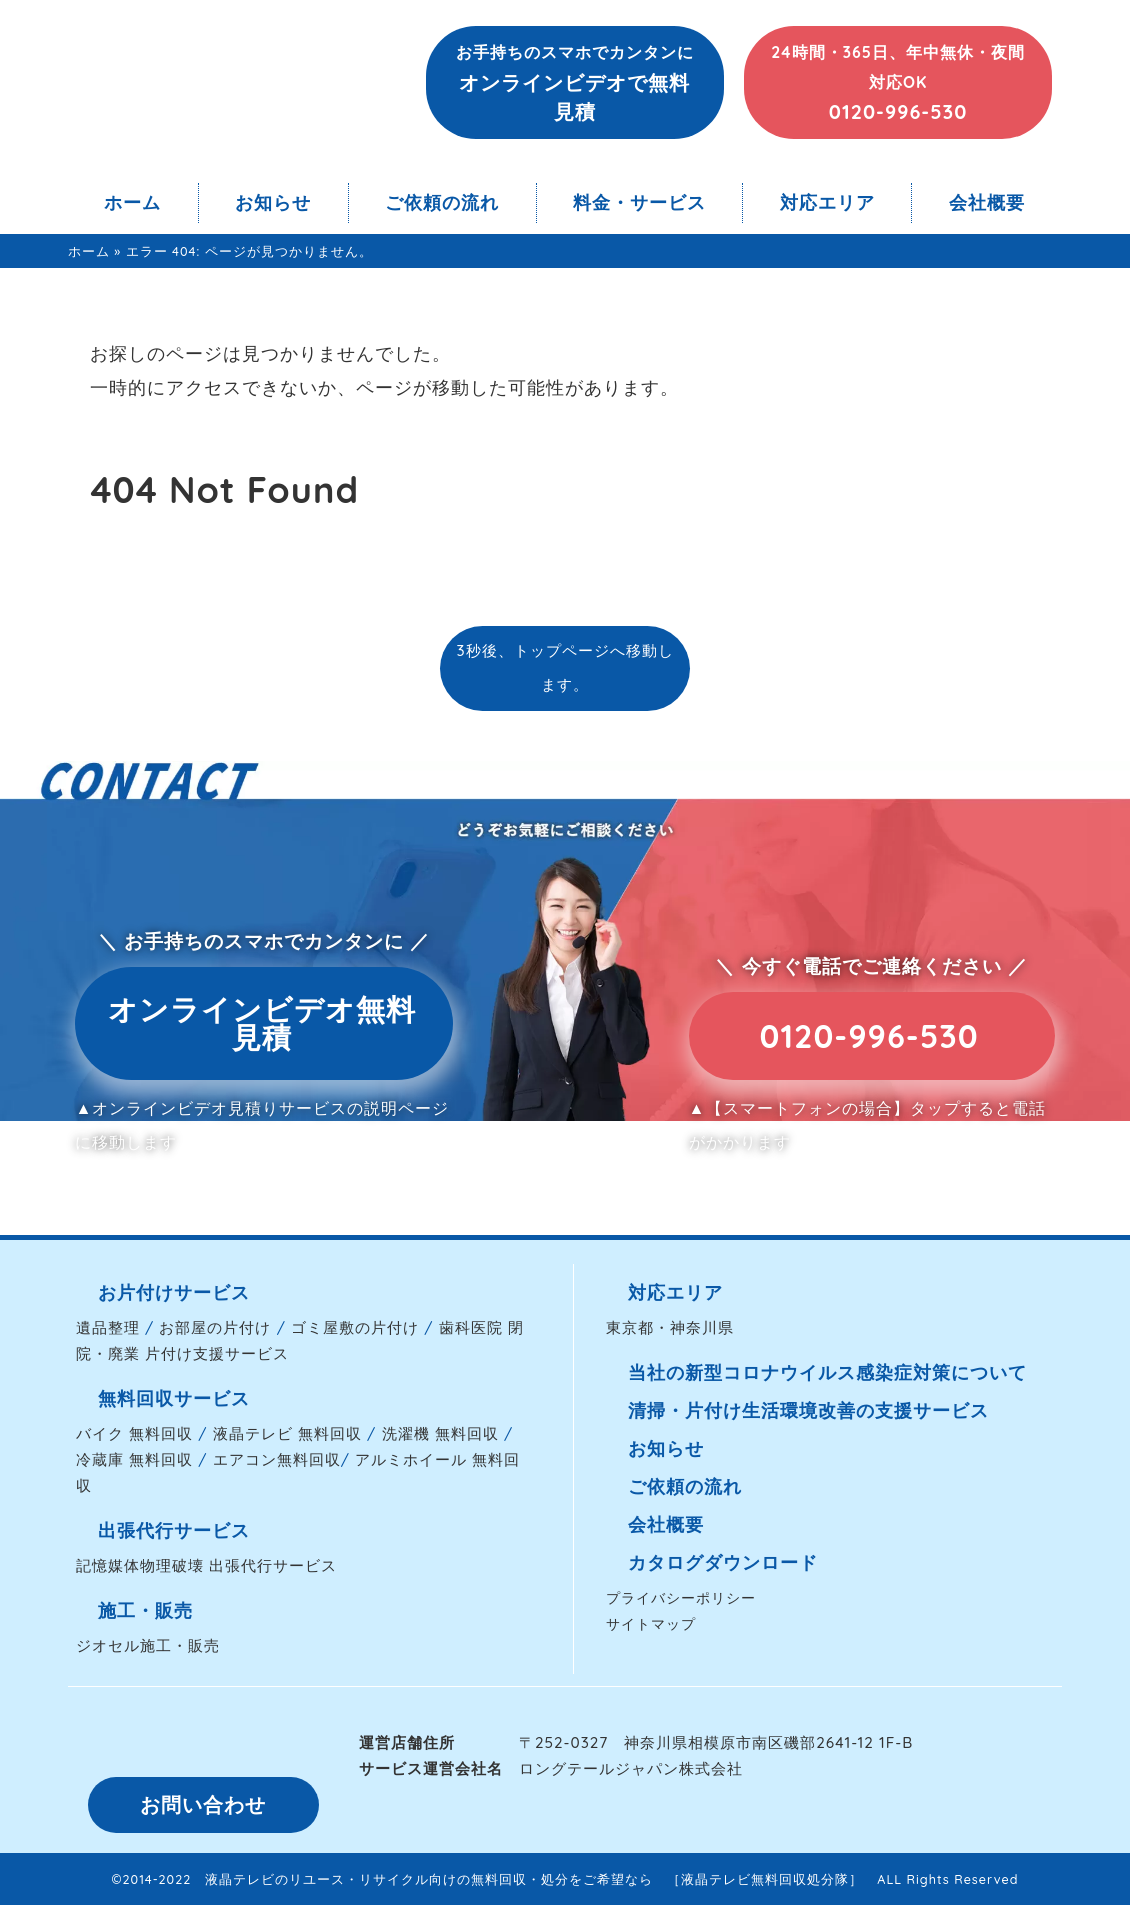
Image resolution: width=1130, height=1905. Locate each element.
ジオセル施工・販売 (148, 1645)
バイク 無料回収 (134, 1433)
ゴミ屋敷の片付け (355, 1327)
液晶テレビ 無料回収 (287, 1433)
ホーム (132, 202)
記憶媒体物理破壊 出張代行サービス (206, 1565)
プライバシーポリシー (681, 1597)
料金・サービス (639, 202)
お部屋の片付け (215, 1327)
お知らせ (273, 202)
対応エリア (827, 202)
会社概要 (987, 202)
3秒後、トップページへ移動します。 (564, 667)
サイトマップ (651, 1623)
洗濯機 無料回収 (440, 1433)
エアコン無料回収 (277, 1459)
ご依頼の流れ (442, 202)
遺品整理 (108, 1327)
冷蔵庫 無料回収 (134, 1459)
